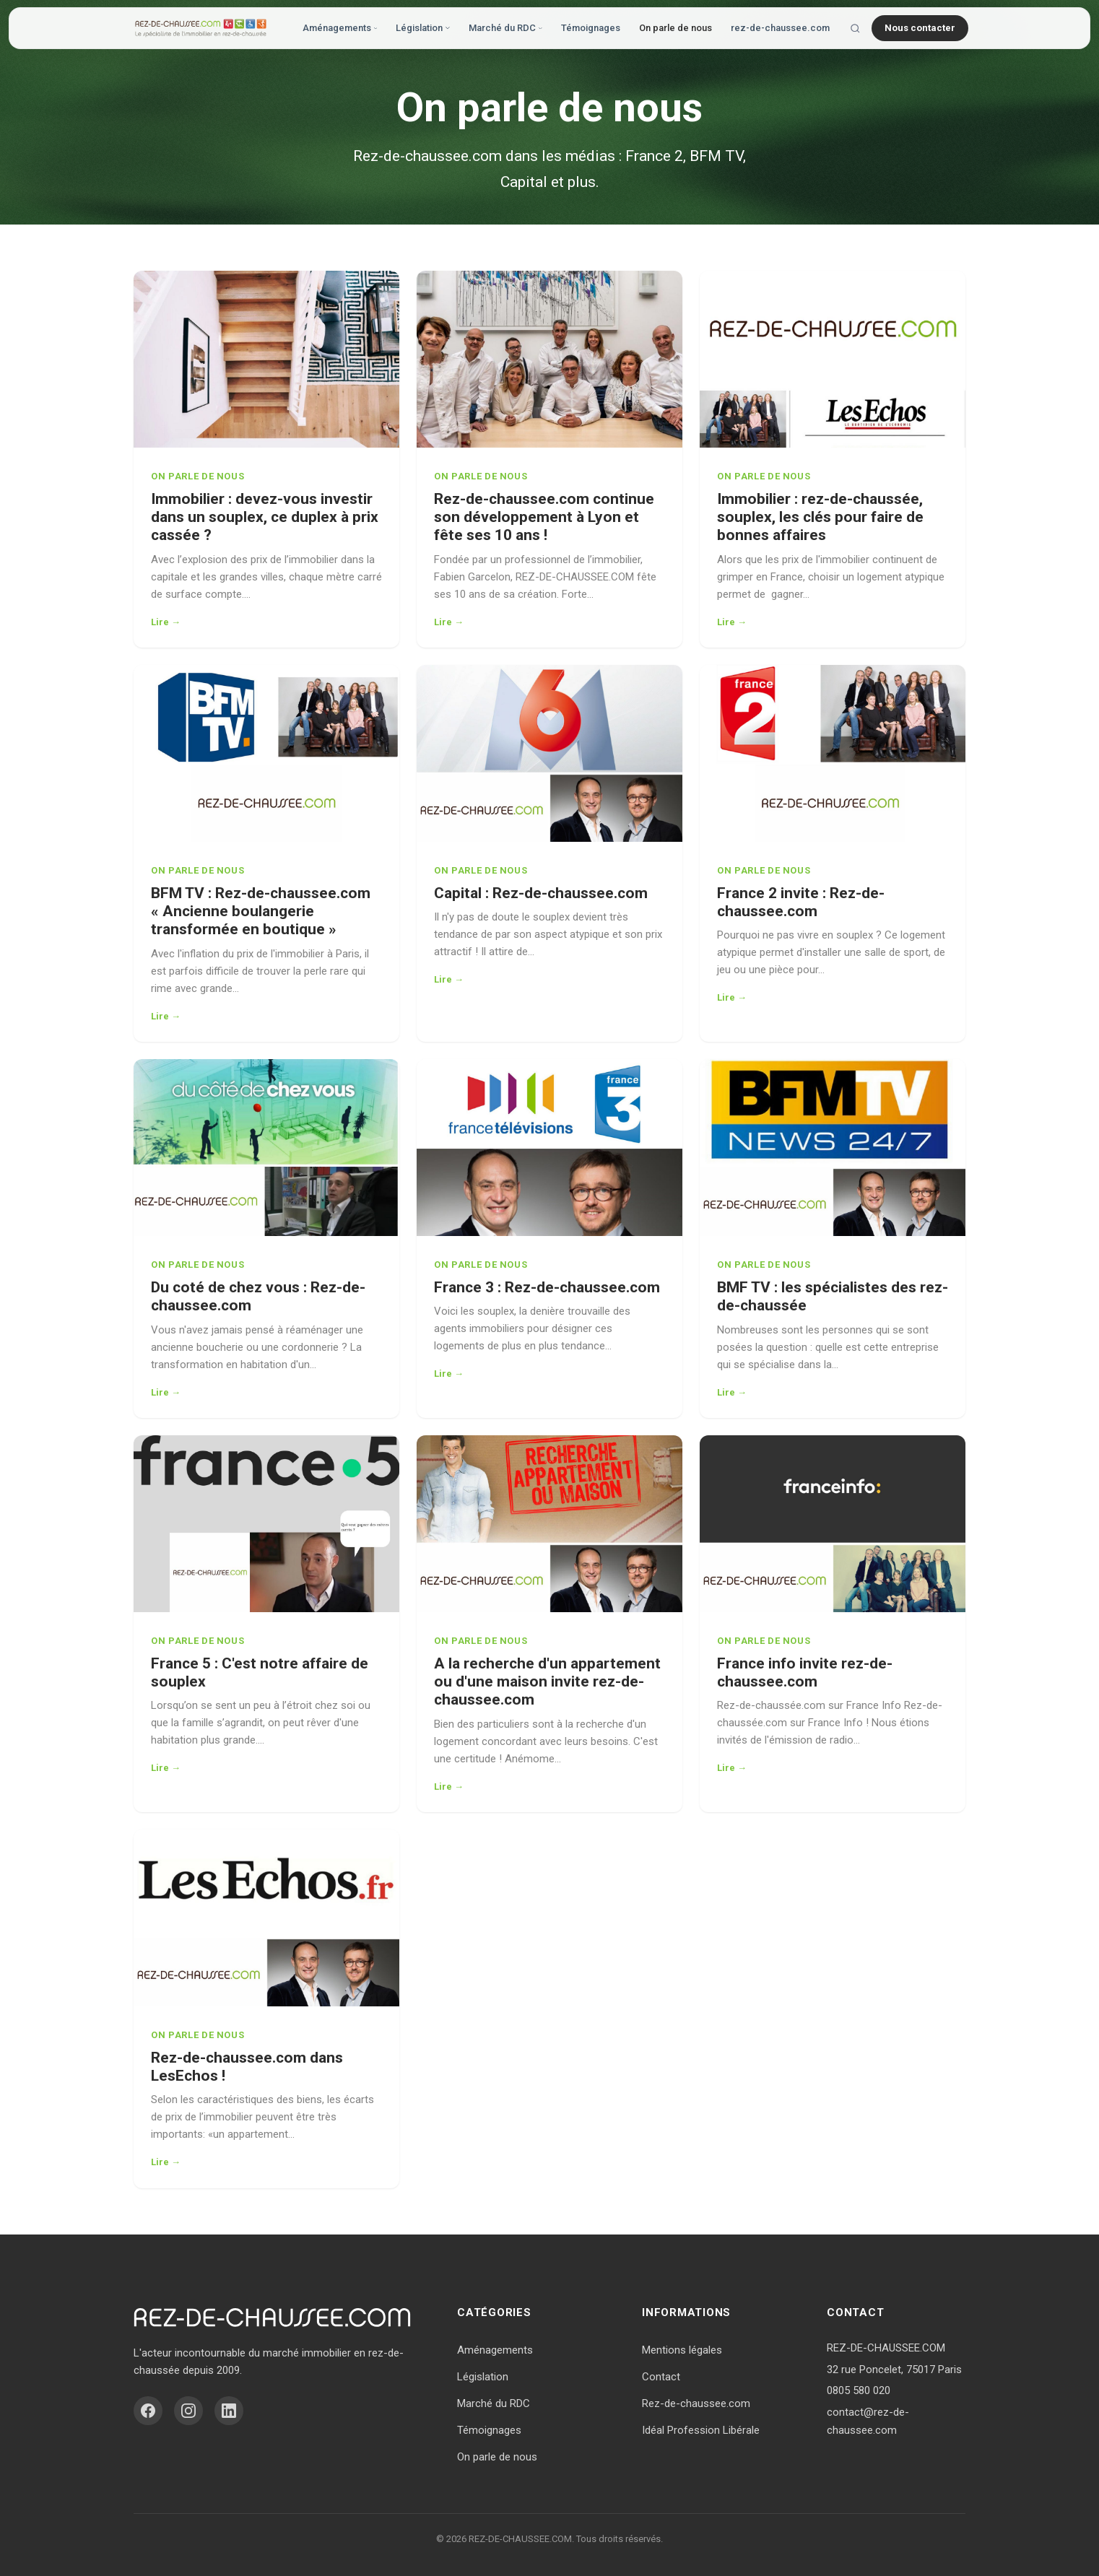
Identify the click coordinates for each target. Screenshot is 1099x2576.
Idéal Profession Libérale (701, 2430)
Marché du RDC (505, 27)
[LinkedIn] (228, 2410)
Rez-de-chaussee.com (696, 2403)
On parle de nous (675, 27)
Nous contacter (920, 27)
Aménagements (340, 27)
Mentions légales (682, 2350)
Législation (423, 27)
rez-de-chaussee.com (780, 27)
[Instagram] (188, 2410)
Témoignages (590, 27)
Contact (661, 2376)
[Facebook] (148, 2410)
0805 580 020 (858, 2390)
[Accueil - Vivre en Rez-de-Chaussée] (201, 28)
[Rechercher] (855, 28)
